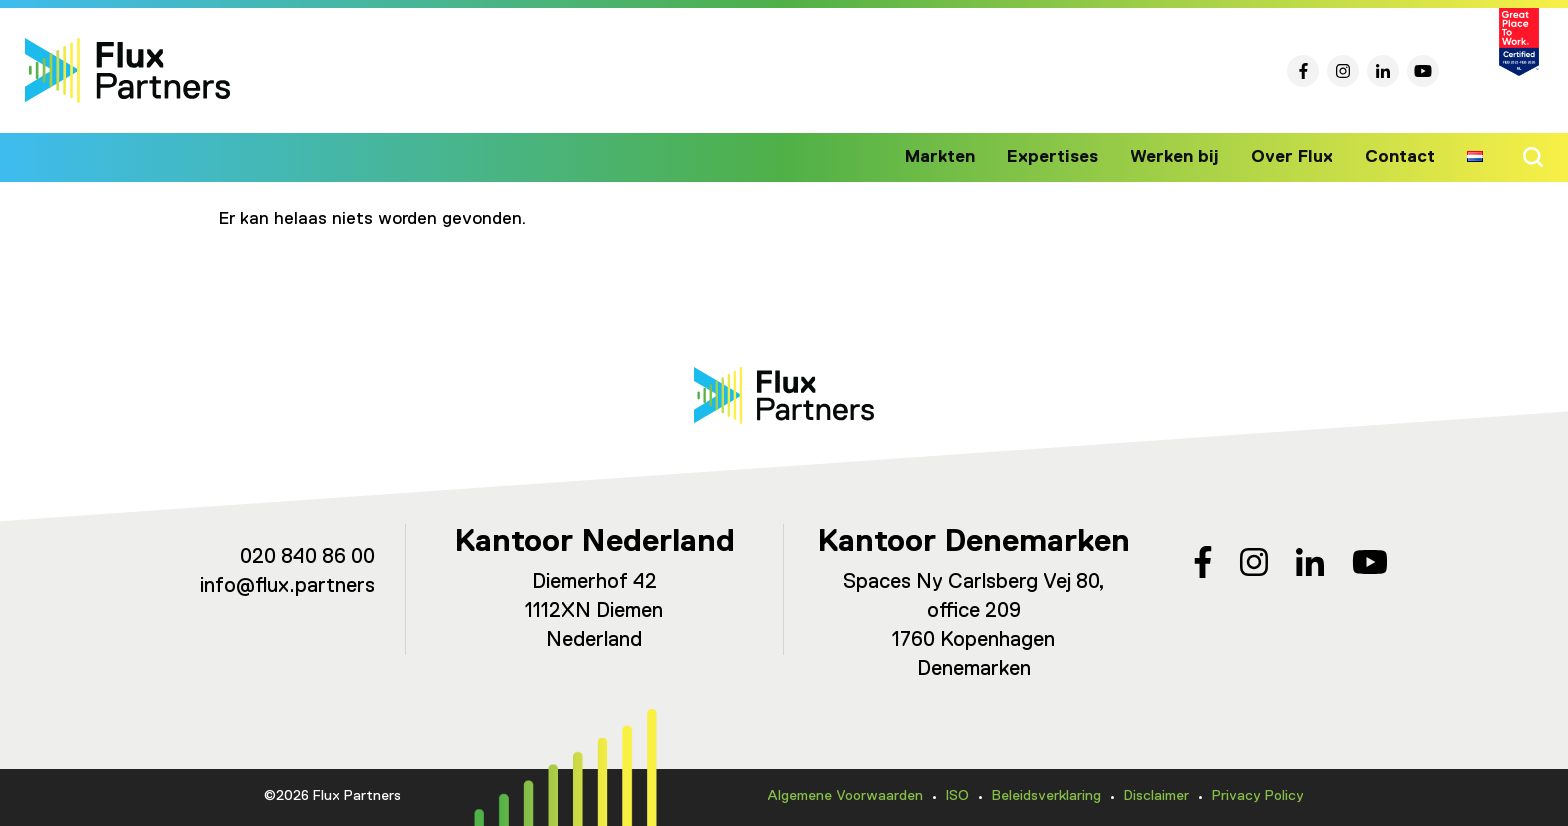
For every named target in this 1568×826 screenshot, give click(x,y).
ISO (957, 796)
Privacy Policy (1258, 796)
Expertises (1067, 157)
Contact (1401, 157)
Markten (959, 157)
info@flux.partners (287, 586)
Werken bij (1184, 157)
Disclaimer (1156, 796)
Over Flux (1296, 157)
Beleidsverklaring (1046, 796)
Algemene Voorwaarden (845, 796)
